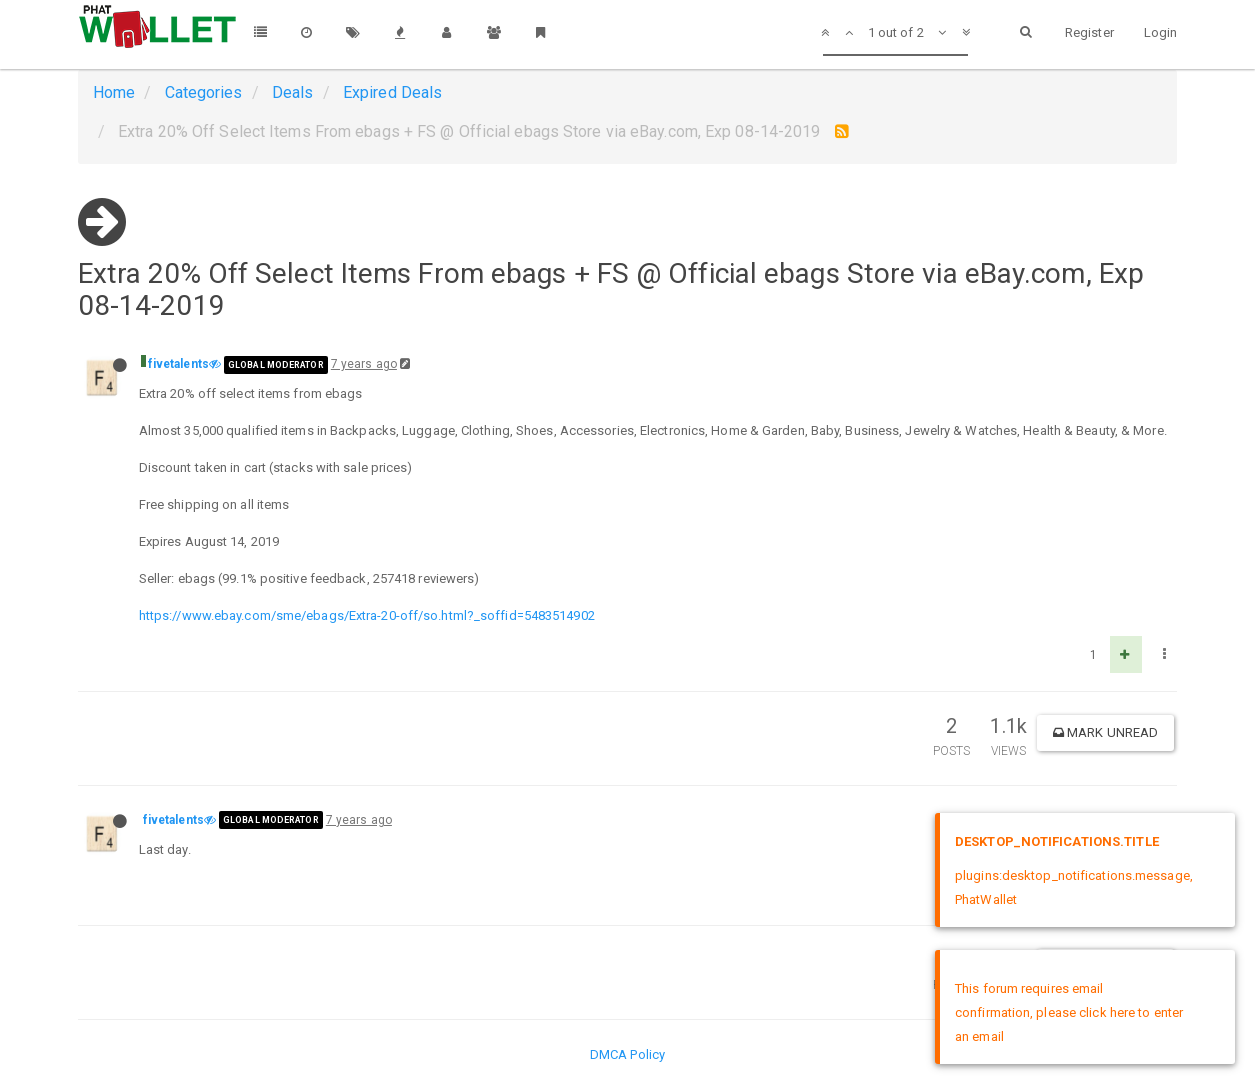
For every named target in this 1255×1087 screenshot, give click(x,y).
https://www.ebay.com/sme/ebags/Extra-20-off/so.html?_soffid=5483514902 (367, 615)
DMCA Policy (627, 1054)
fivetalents (178, 364)
